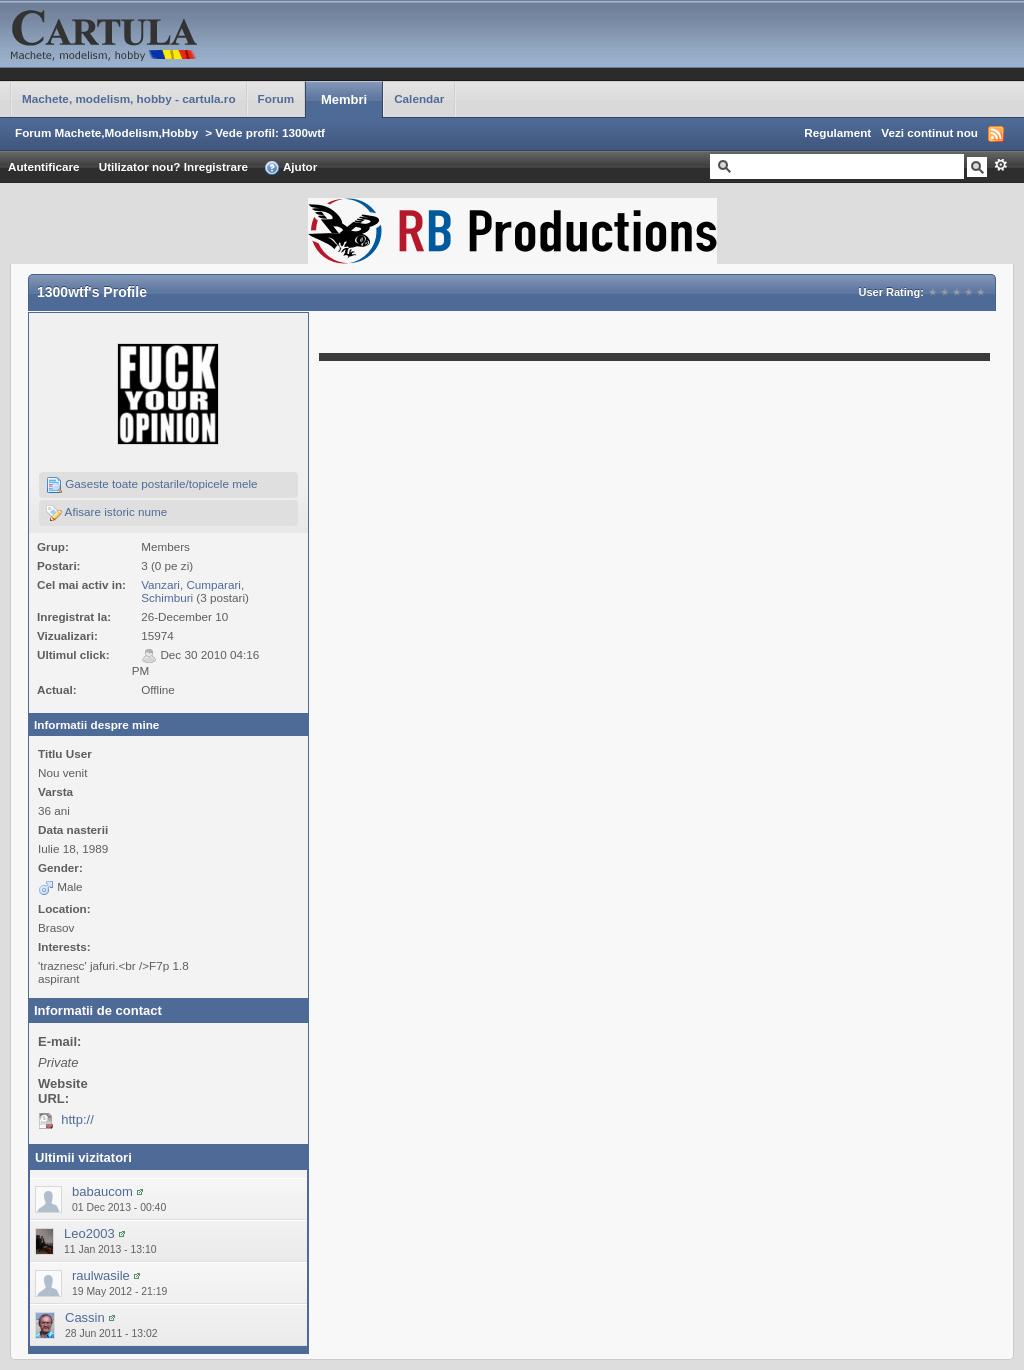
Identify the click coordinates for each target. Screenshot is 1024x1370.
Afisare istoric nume (106, 513)
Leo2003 (89, 1233)
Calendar (419, 98)
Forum (276, 98)
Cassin (85, 1317)
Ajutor (290, 168)
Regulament (837, 132)
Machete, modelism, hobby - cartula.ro (129, 98)
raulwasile (101, 1275)
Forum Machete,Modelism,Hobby (106, 132)
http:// (77, 1119)
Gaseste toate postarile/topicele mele (152, 485)
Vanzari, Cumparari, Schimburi (192, 591)
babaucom (102, 1191)
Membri (344, 99)
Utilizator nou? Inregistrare (173, 166)
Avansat (1000, 165)
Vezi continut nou (929, 132)
